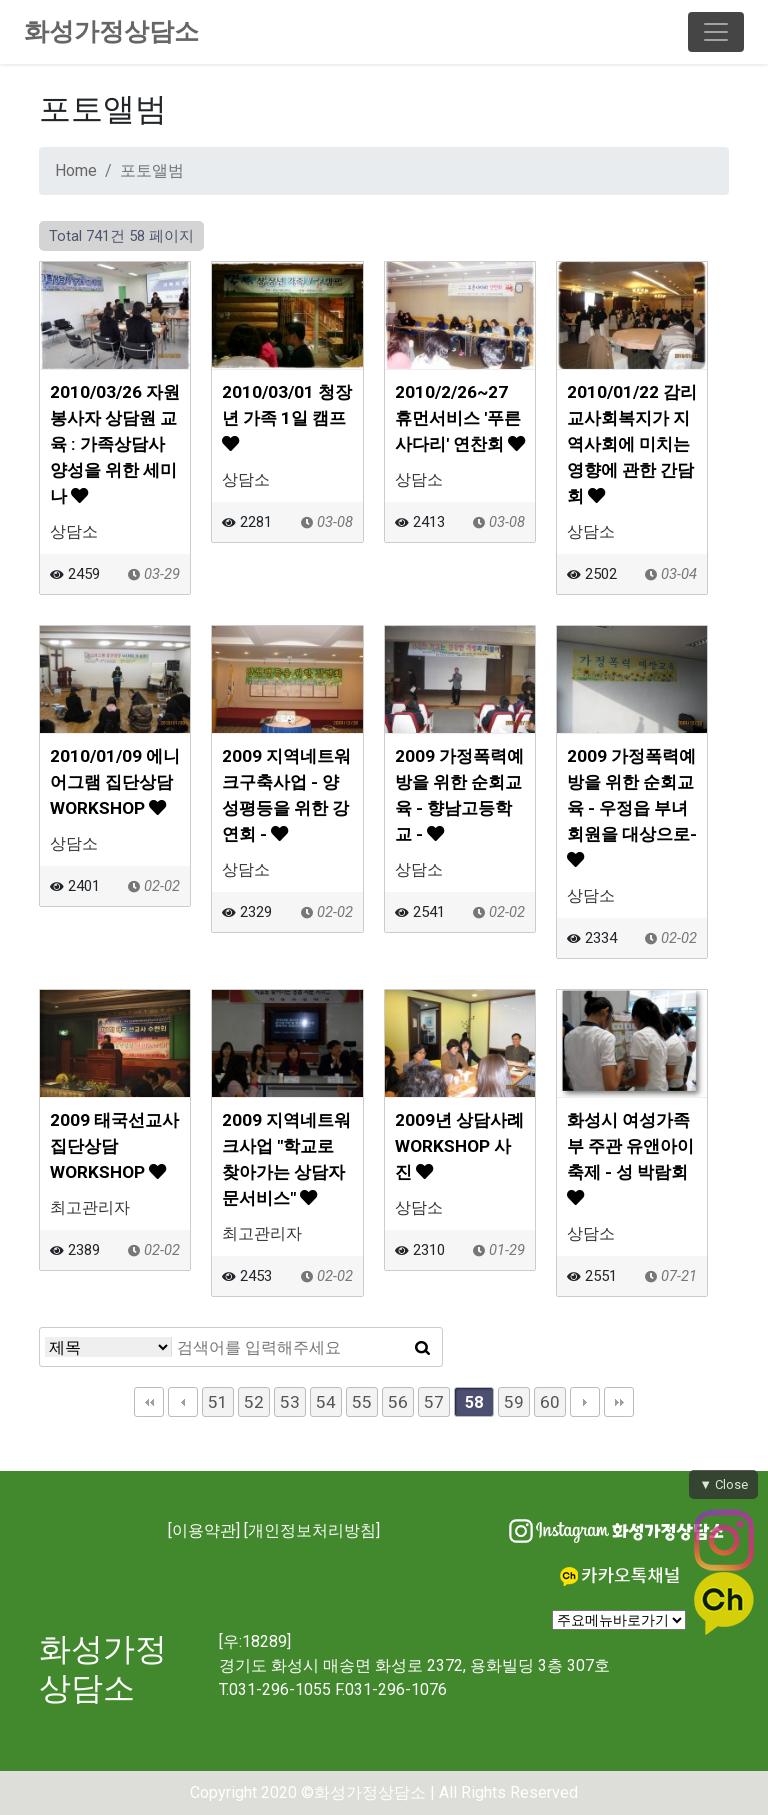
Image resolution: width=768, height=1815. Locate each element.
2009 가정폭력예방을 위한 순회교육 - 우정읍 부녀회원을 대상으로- (632, 807)
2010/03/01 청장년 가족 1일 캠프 (287, 417)
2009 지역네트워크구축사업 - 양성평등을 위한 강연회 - (286, 795)
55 (362, 1402)
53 (290, 1402)
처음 (149, 1402)
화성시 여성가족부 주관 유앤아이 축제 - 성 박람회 (630, 1158)
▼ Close (723, 1484)
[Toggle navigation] (716, 32)
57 (434, 1402)
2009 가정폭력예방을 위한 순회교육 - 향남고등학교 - (459, 795)
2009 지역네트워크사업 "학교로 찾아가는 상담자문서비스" (286, 1159)
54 (326, 1402)
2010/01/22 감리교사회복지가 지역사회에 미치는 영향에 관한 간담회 (632, 444)
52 (254, 1402)
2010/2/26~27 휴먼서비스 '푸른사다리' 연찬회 (460, 418)
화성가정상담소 (111, 31)
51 (218, 1402)
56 (398, 1402)
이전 (183, 1402)
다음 (585, 1402)
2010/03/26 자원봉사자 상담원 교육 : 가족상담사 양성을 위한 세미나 (115, 444)
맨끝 (619, 1402)
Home (76, 170)
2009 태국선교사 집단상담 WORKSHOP (114, 1146)
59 (514, 1402)
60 (550, 1402)
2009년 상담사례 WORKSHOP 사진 (459, 1146)
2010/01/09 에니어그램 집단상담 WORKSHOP (115, 782)
